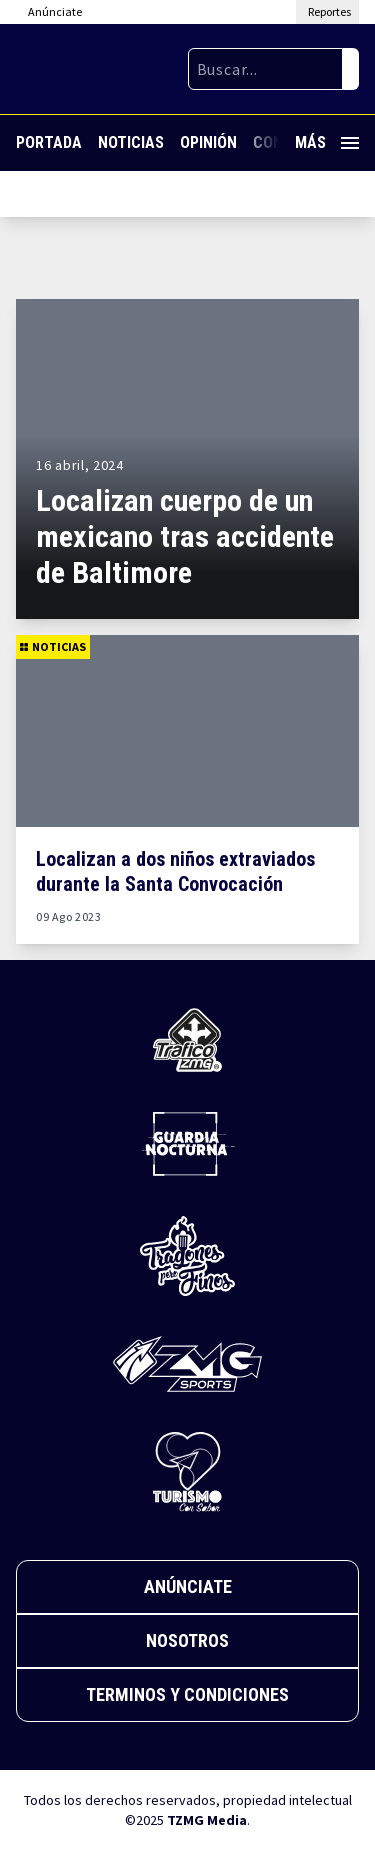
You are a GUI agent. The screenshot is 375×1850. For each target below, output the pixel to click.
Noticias (131, 142)
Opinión (208, 142)
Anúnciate (188, 1586)
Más (327, 142)
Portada (49, 142)
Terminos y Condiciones (187, 1694)
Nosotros (187, 1640)
